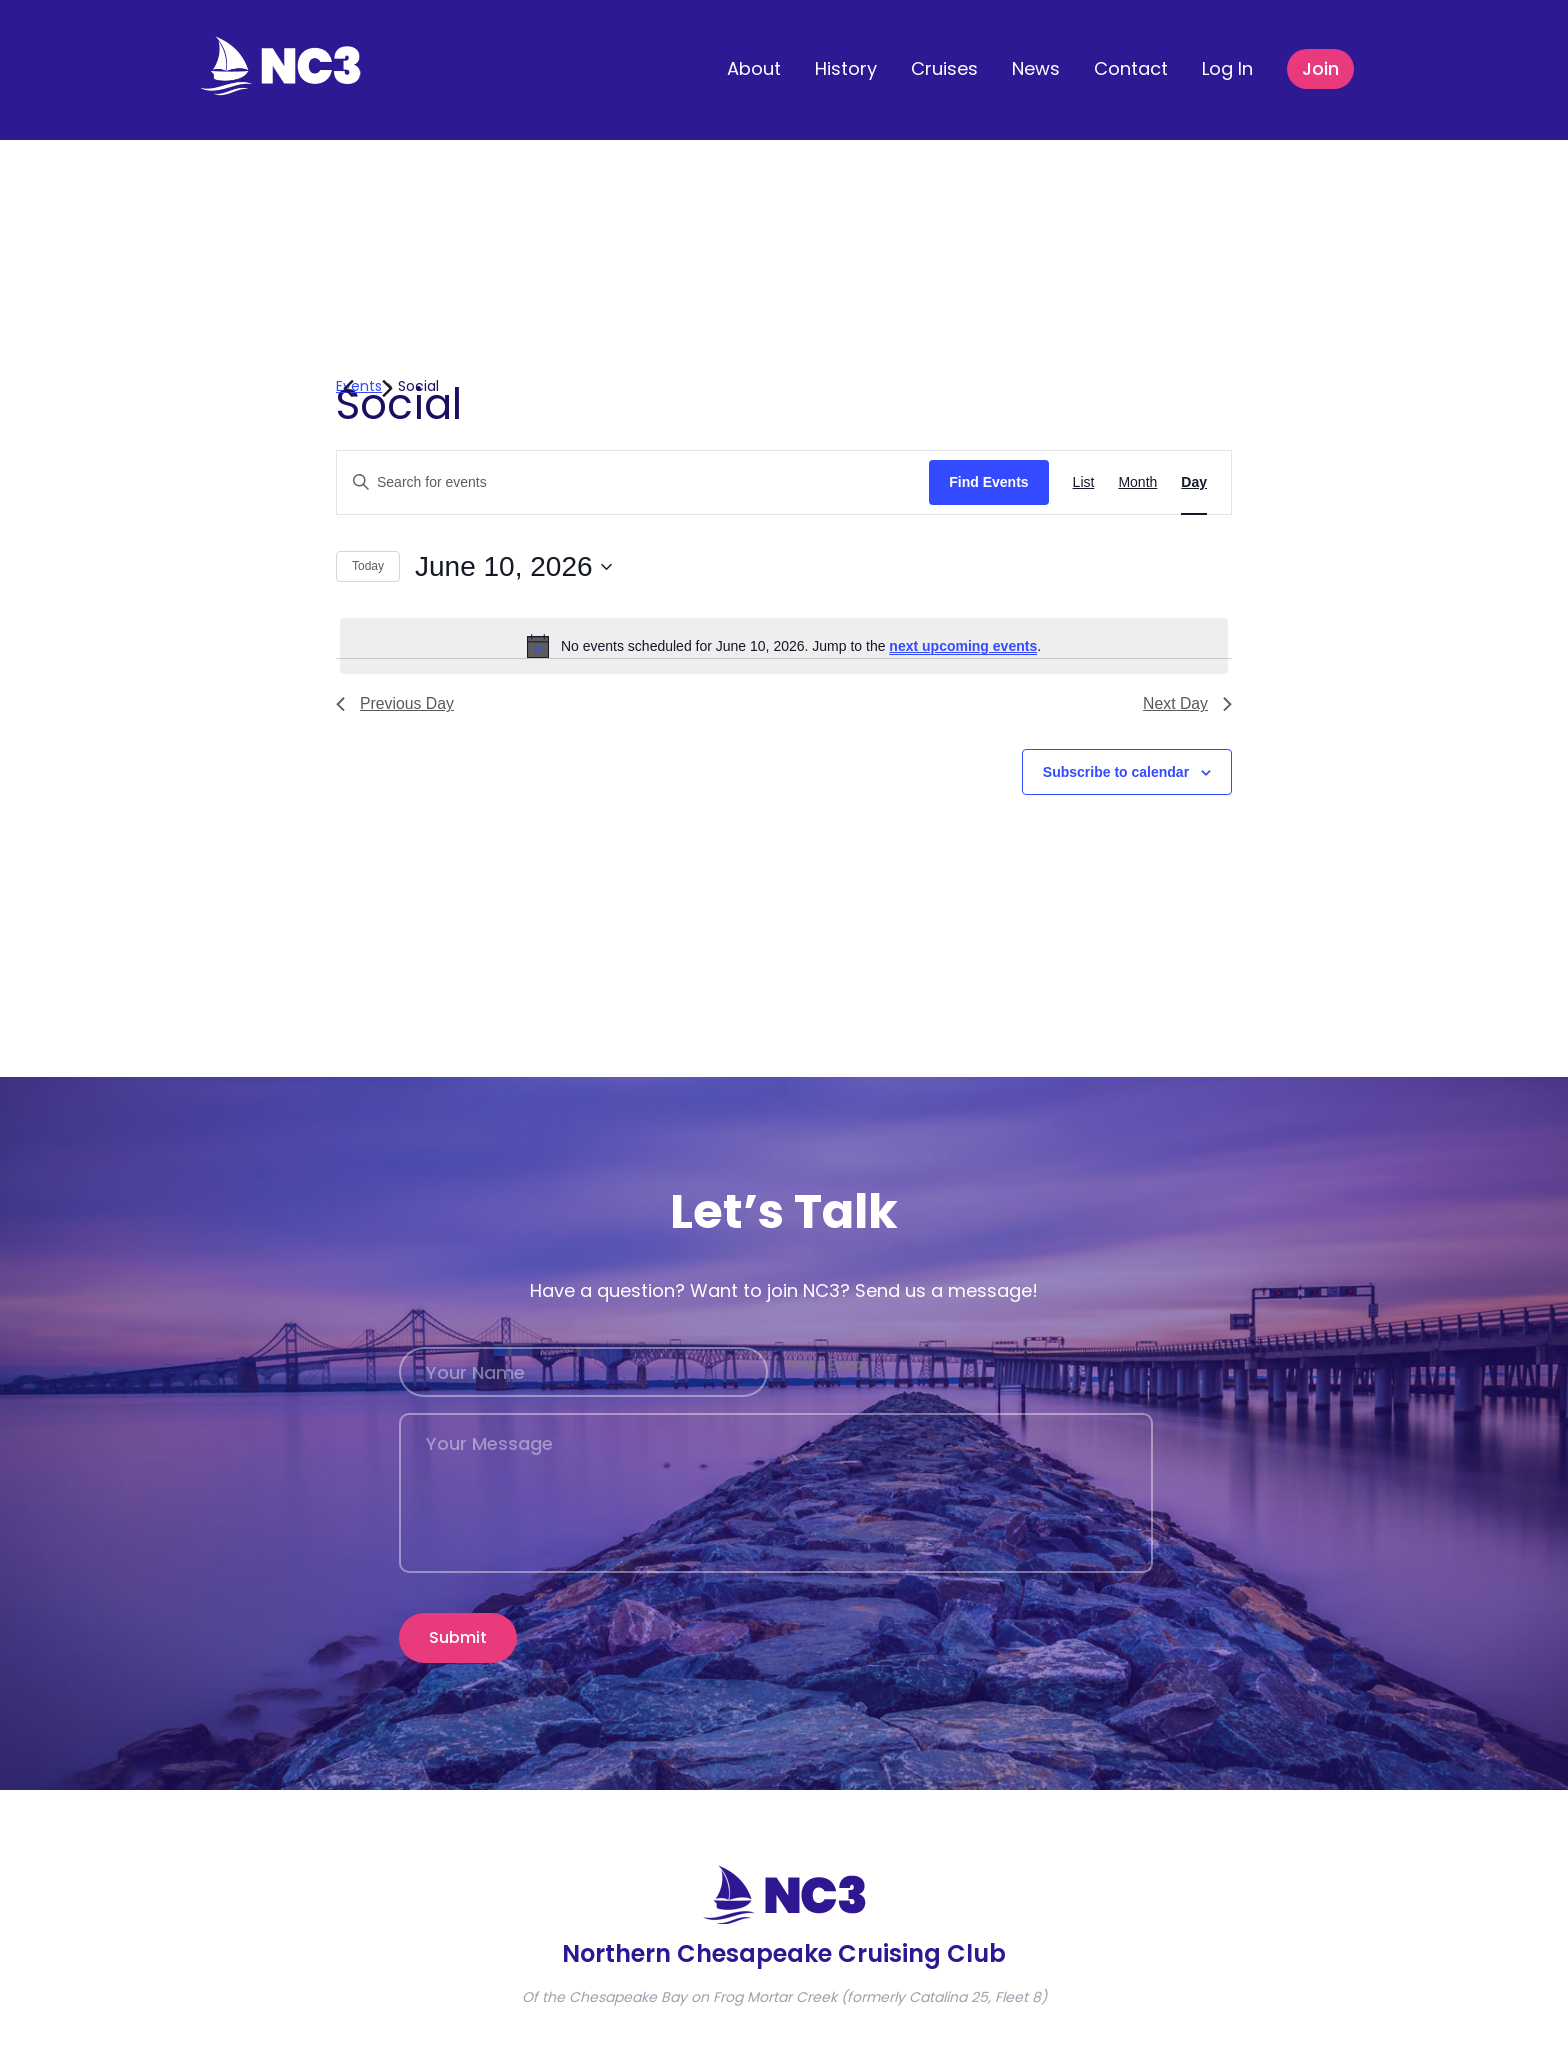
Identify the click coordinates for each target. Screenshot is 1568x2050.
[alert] (784, 646)
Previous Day (395, 703)
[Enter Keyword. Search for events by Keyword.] (633, 482)
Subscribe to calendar (1116, 772)
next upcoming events (963, 646)
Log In (1227, 68)
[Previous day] (348, 388)
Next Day (1187, 703)
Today (368, 566)
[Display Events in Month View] (1137, 482)
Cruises (944, 68)
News (1036, 68)
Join (1320, 68)
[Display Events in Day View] (1194, 482)
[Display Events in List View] (1084, 482)
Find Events (988, 482)
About (754, 68)
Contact (1131, 68)
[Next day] (387, 388)
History (846, 68)
